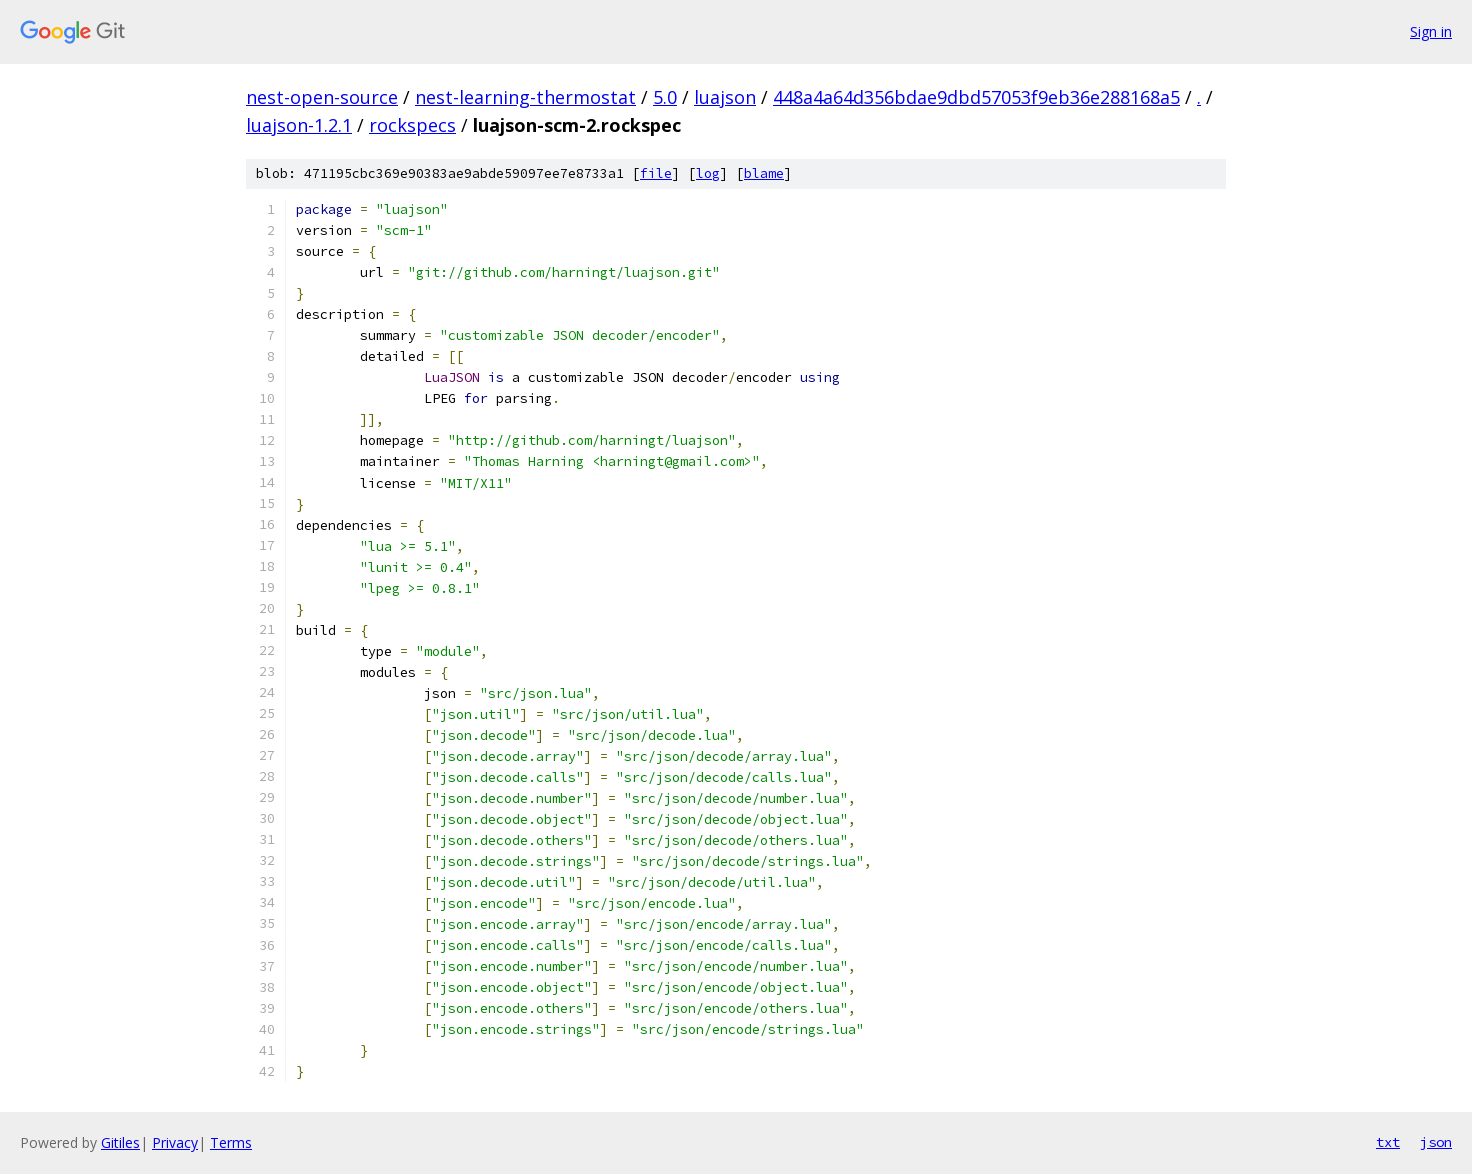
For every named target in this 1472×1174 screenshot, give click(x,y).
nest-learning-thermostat (525, 97)
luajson (725, 97)
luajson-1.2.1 (299, 125)
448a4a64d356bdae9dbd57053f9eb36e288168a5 (976, 97)
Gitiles (120, 1142)
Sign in (1431, 31)
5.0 (665, 97)
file (656, 173)
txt (1388, 1142)
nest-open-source (322, 97)
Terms (231, 1142)
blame (764, 173)
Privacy (175, 1142)
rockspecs (412, 125)
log (708, 173)
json (1436, 1142)
